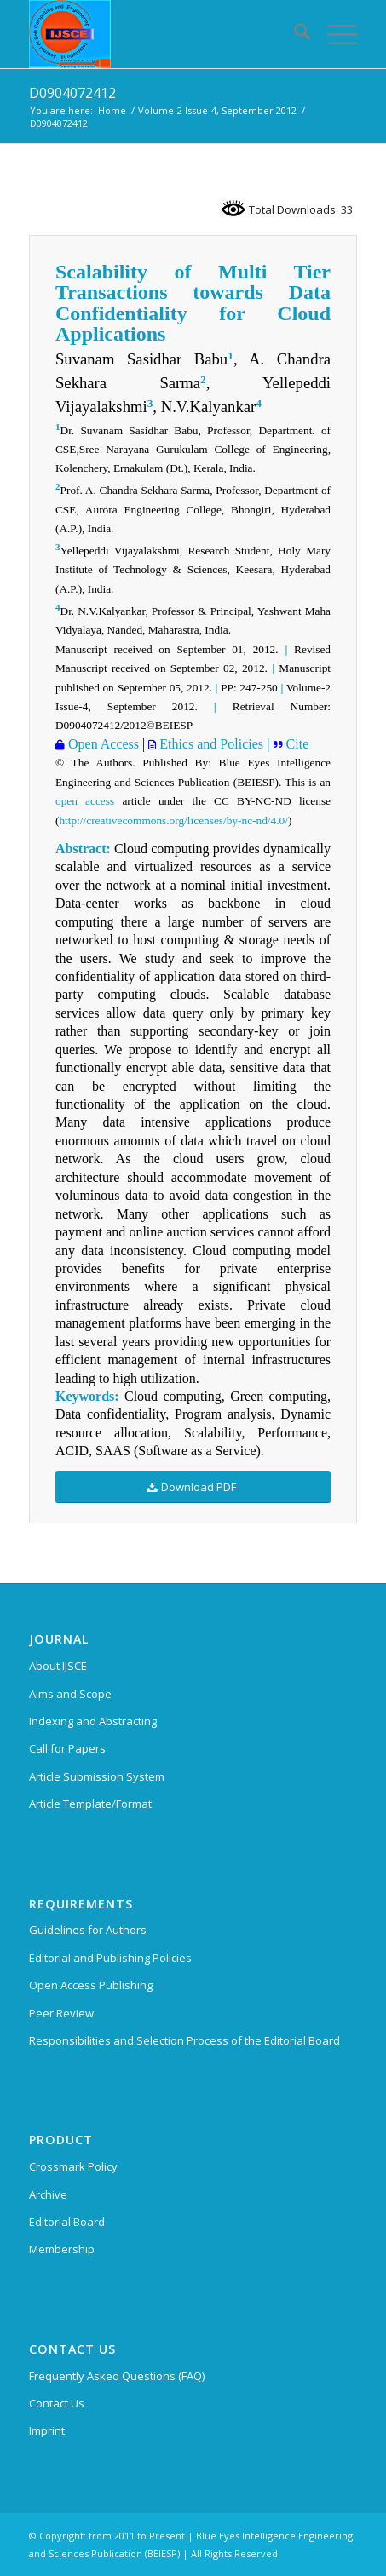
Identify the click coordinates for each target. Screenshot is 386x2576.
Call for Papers (67, 1748)
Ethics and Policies (209, 744)
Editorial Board (67, 2221)
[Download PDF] (193, 1487)
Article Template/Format (90, 1803)
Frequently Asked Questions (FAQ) (117, 2376)
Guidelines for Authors (88, 1929)
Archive (48, 2194)
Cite (296, 744)
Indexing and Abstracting (93, 1721)
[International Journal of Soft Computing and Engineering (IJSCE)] (160, 34)
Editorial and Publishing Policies (110, 1957)
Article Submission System (96, 1776)
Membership (62, 2249)
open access (84, 801)
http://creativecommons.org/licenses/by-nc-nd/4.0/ (173, 820)
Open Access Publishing (91, 1985)
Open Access (102, 744)
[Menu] (333, 34)
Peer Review (61, 2013)
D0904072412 (72, 92)
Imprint (47, 2430)
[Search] (293, 34)
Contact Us (56, 2403)
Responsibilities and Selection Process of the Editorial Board (184, 2040)
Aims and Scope (70, 1693)
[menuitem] (293, 34)
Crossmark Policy (73, 2166)
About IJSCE (58, 1665)
